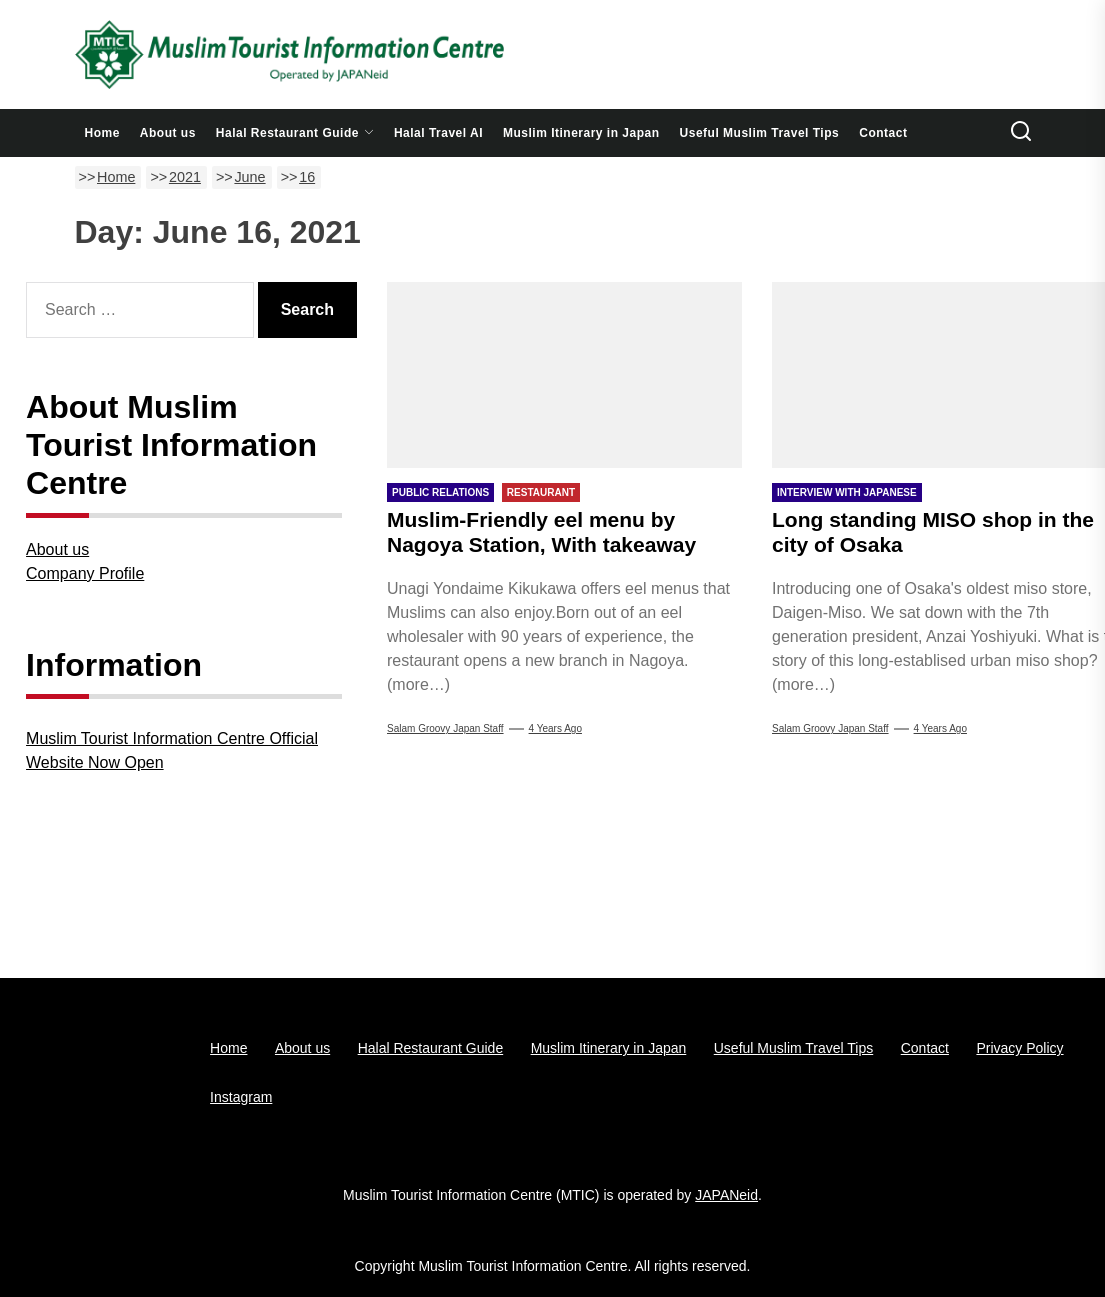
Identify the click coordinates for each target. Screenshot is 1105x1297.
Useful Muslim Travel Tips (760, 133)
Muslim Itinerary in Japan (581, 133)
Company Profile (85, 573)
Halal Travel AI (438, 133)
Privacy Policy (1019, 1048)
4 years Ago (555, 728)
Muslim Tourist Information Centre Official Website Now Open (172, 750)
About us (168, 133)
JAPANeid (726, 1195)
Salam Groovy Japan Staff (445, 728)
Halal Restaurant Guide (295, 133)
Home (102, 133)
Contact (883, 133)
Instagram (241, 1097)
